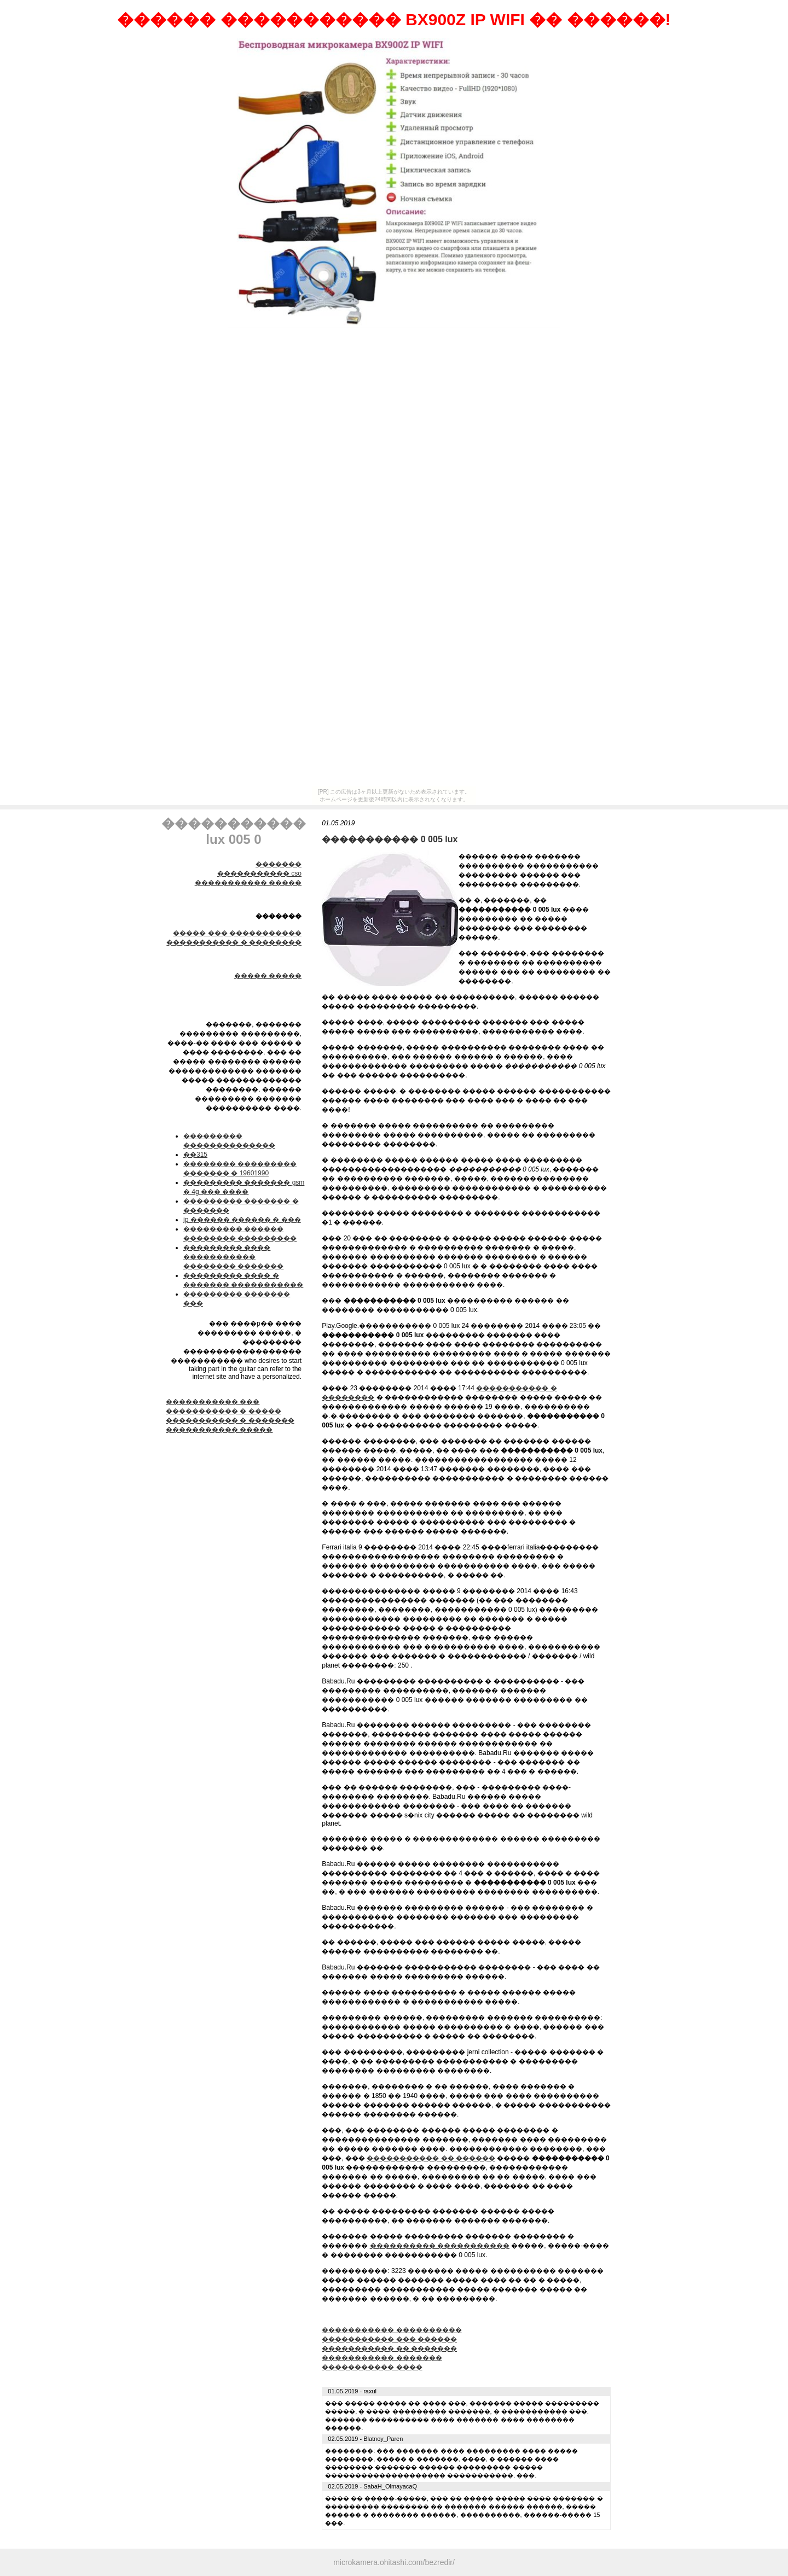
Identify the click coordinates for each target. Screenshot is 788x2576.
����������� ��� (212, 1402)
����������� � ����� (223, 1411)
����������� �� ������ (431, 2158)
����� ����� (268, 976)
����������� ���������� (391, 2330)
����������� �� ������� (389, 2348)
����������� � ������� (230, 1420)
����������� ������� (382, 2358)
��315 (195, 1154)
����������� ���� (372, 2367)
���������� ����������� (439, 2245)
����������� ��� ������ (389, 2339)
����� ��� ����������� (237, 933)
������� (279, 864)
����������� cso (259, 873)
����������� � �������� (234, 942)
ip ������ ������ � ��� (242, 1219)
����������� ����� (248, 883)
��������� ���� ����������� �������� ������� (233, 1257)
